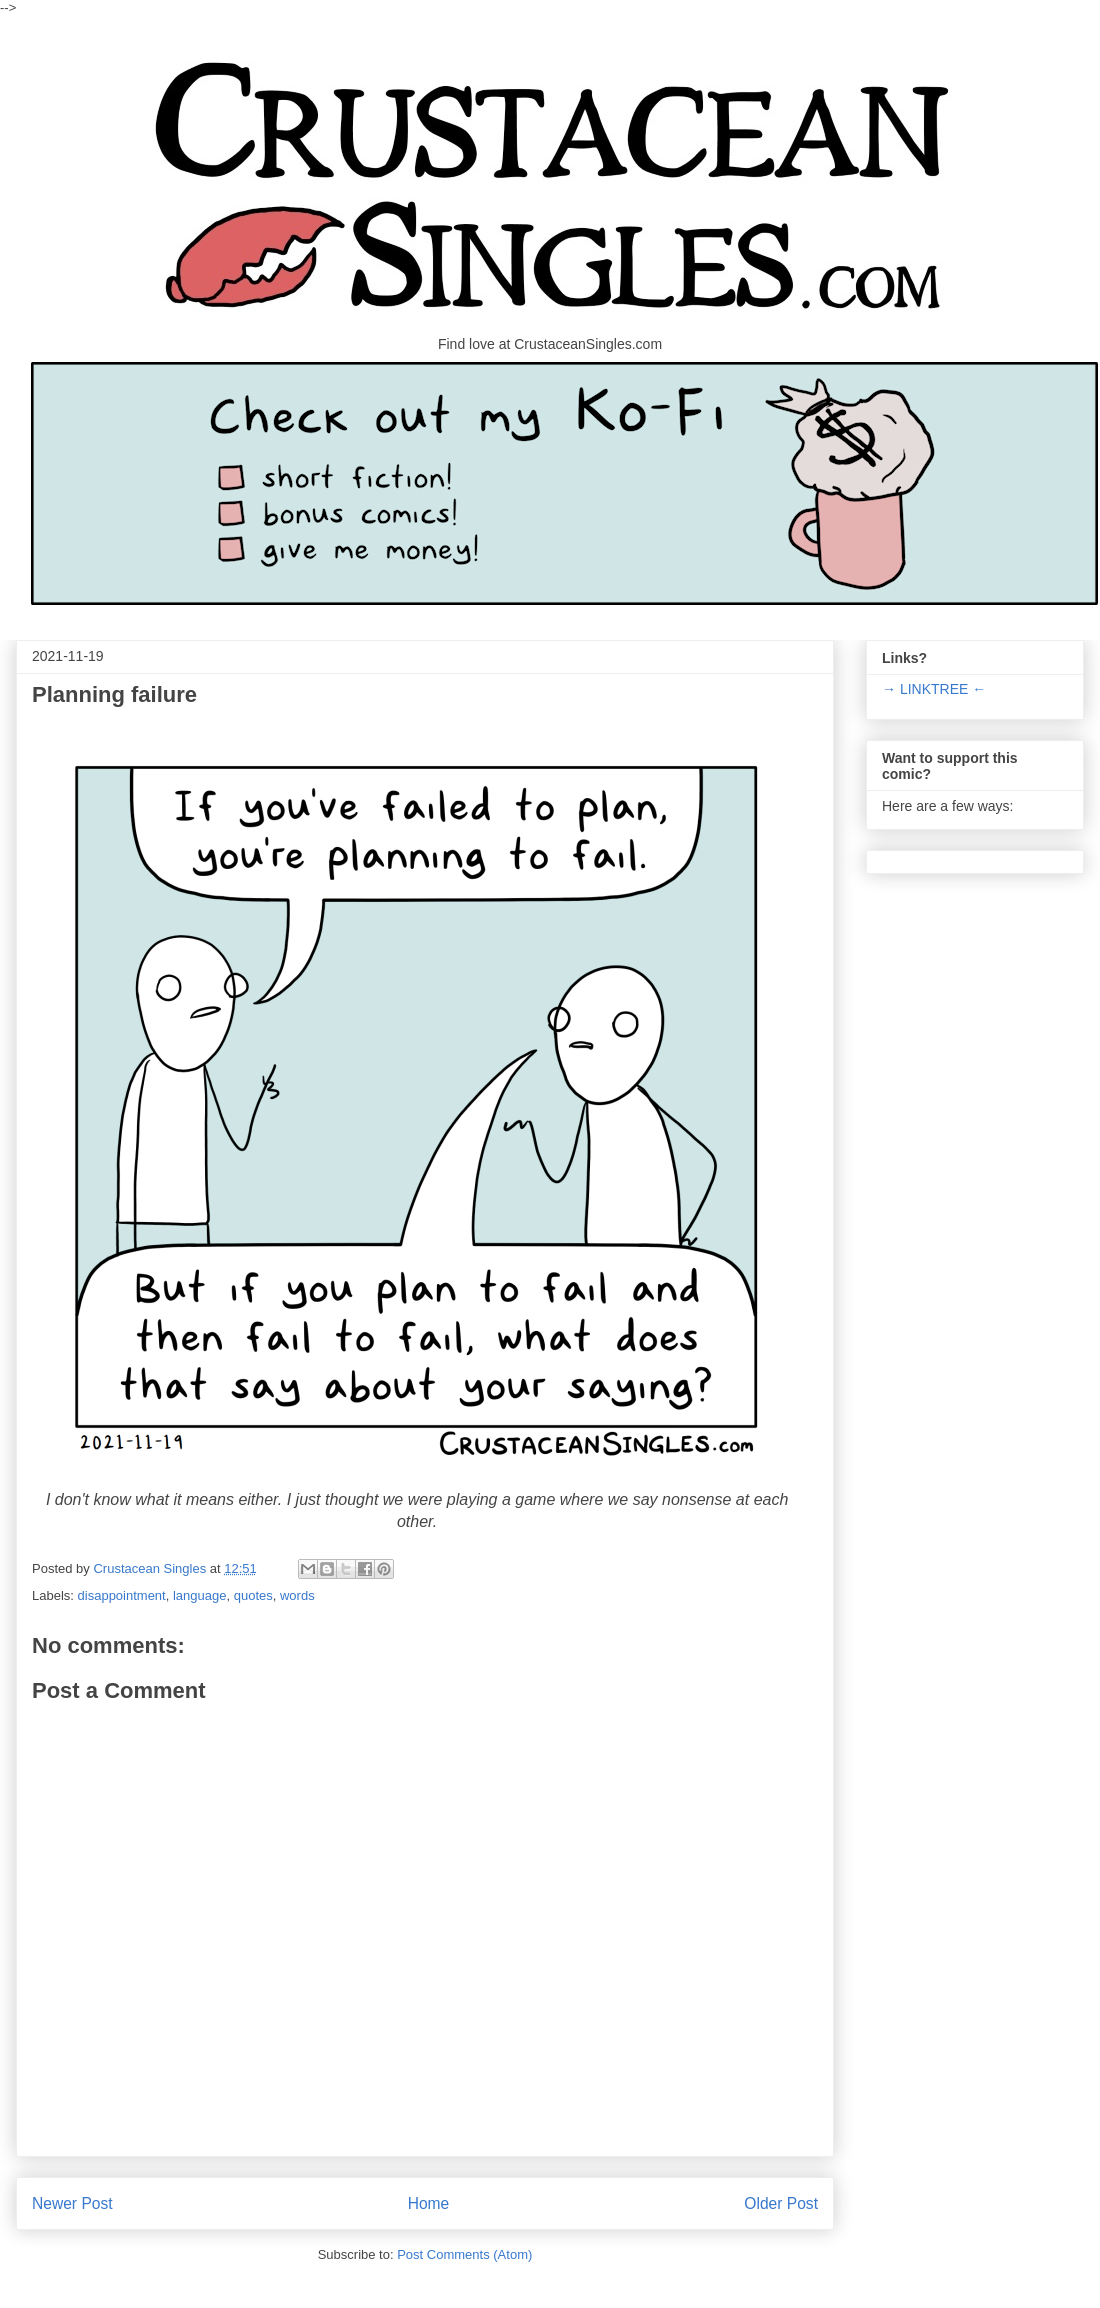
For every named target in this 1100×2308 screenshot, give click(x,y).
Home (429, 2203)
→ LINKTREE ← (934, 689)
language (200, 1595)
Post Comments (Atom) (464, 2254)
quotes (253, 1595)
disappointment (122, 1595)
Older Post (781, 2203)
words (297, 1595)
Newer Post (72, 2203)
